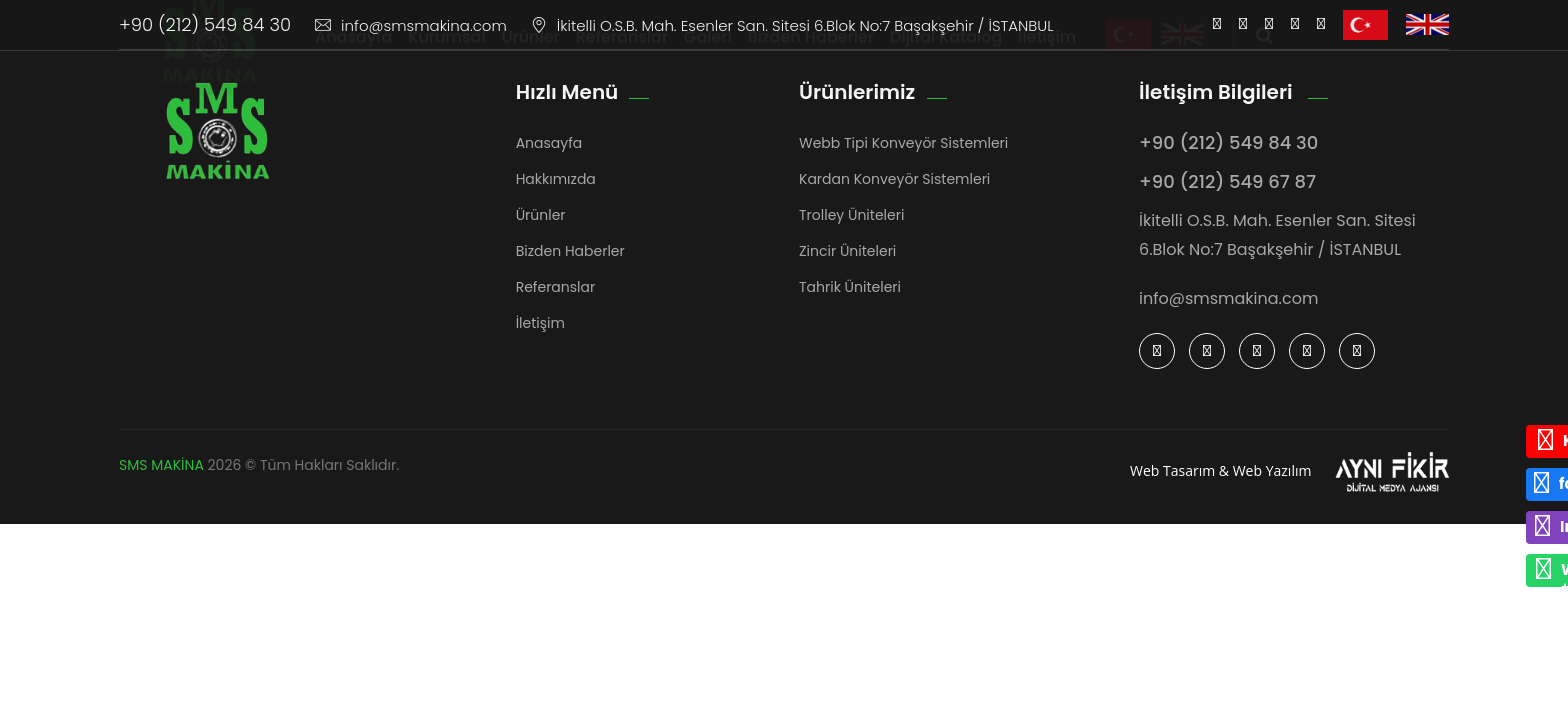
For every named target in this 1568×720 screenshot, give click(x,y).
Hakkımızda (556, 179)
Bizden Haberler (811, 55)
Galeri (708, 55)
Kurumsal (446, 55)
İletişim (1047, 55)
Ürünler (531, 55)
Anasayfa (353, 55)
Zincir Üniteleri (847, 251)
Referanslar (622, 55)
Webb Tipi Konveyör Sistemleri (903, 143)
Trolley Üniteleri (851, 215)
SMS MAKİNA (161, 465)
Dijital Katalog (946, 55)
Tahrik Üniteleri (850, 287)
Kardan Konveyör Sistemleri (894, 179)
